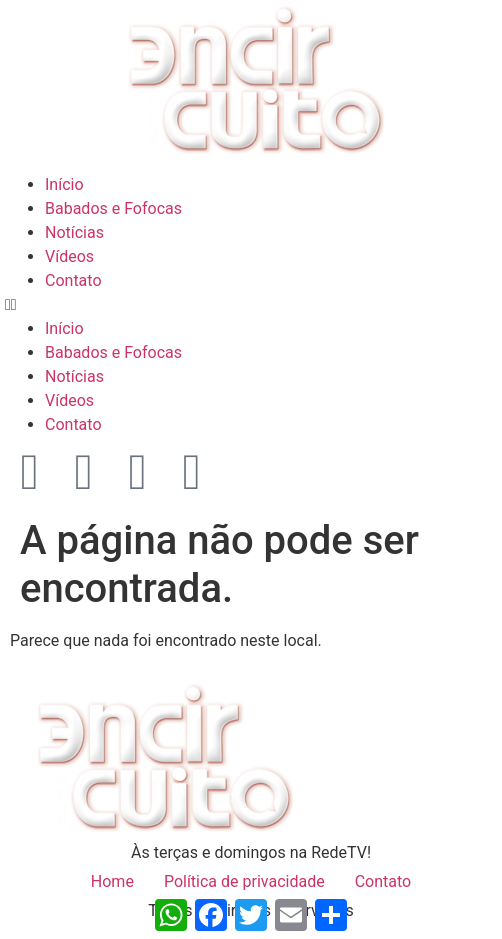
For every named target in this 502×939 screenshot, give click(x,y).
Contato (73, 280)
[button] (251, 305)
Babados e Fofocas (113, 208)
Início (64, 184)
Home (112, 881)
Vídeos (69, 256)
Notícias (74, 232)
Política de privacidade (244, 881)
